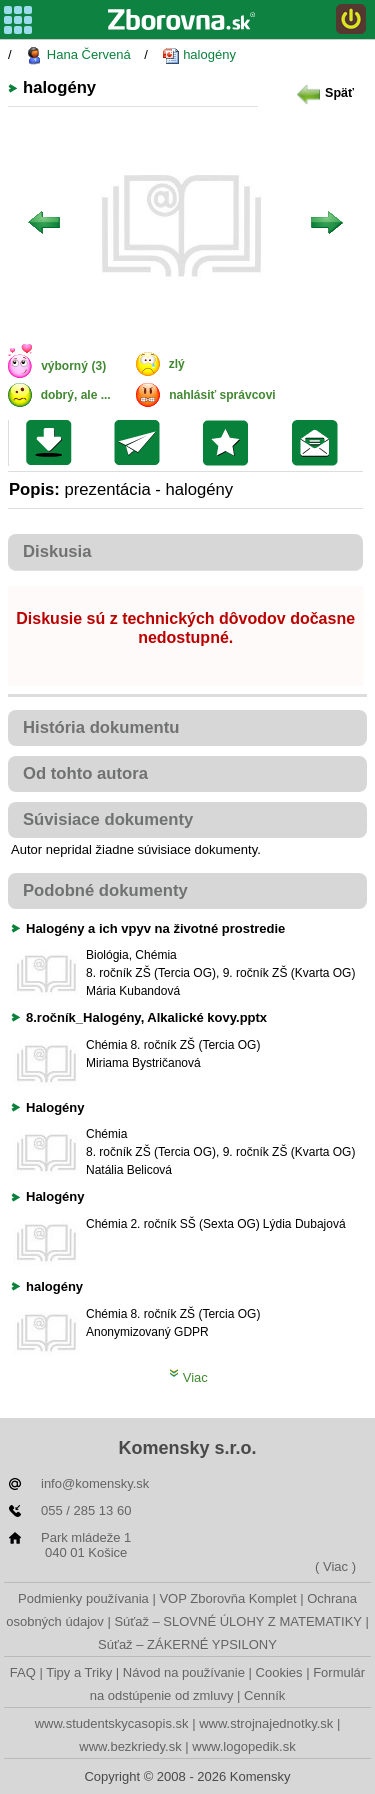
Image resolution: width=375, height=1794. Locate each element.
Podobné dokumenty (105, 890)
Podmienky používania (83, 1598)
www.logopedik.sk (243, 1746)
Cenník (264, 1695)
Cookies (279, 1672)
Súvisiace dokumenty (108, 819)
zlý (177, 364)
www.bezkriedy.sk (130, 1746)
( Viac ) (335, 1566)
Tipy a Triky (79, 1672)
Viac (188, 1377)
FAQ (23, 1672)
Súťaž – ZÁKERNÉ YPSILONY (187, 1644)
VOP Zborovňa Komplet (227, 1598)
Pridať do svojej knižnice (230, 443)
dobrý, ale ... (76, 395)
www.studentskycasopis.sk (112, 1723)
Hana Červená (77, 55)
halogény (199, 55)
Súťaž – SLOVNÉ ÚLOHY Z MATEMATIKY (237, 1621)
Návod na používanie (184, 1672)
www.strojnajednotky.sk (266, 1723)
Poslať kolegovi (141, 443)
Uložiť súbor (53, 443)
